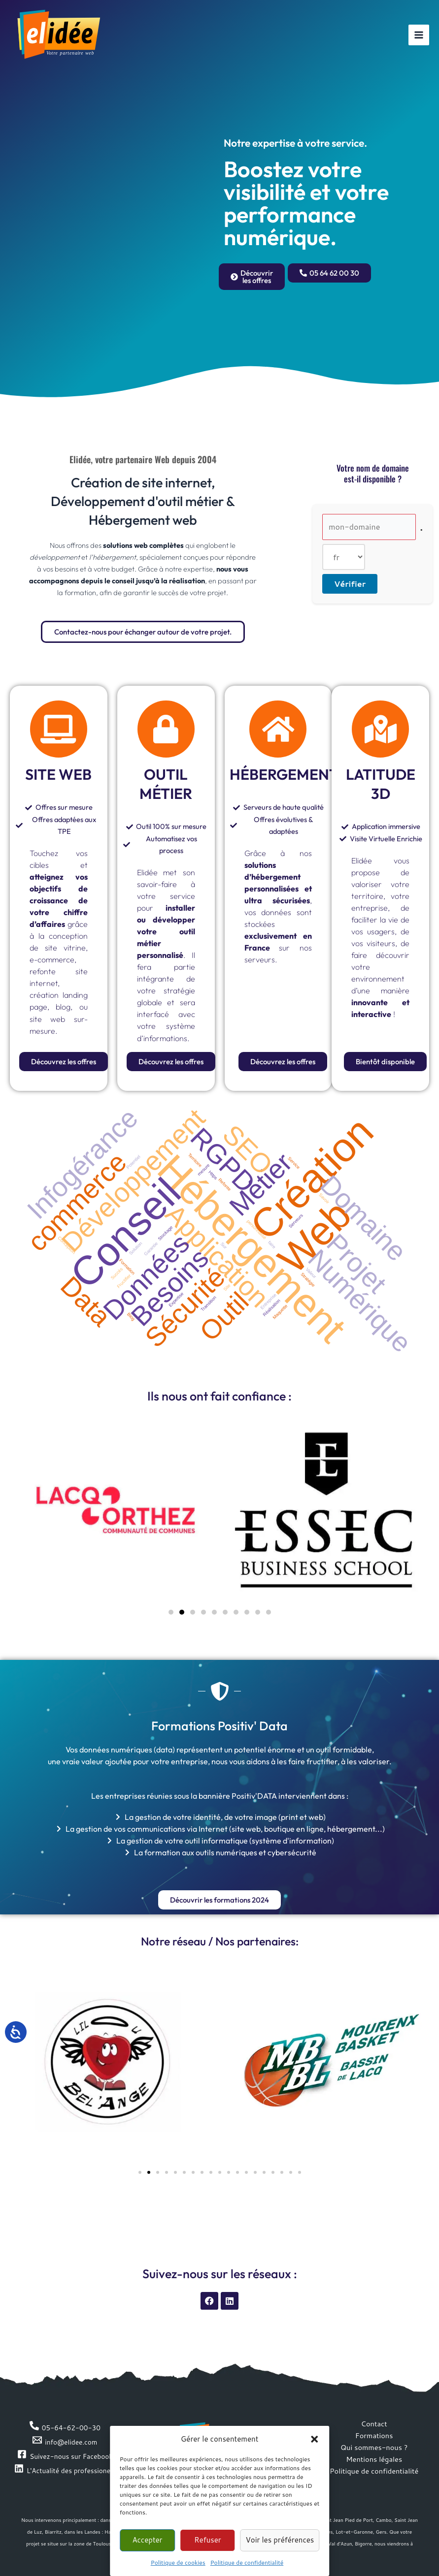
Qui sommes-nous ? (374, 2447)
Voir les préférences (280, 2540)
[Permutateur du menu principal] (418, 35)
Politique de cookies (178, 2562)
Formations (374, 2435)
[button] (314, 2439)
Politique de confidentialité (246, 2562)
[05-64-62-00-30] (65, 2426)
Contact (374, 2423)
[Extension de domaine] (343, 557)
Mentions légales (374, 2459)
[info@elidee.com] (65, 2440)
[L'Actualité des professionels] (65, 2469)
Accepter (147, 2540)
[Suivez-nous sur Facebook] (65, 2455)
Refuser (207, 2540)
